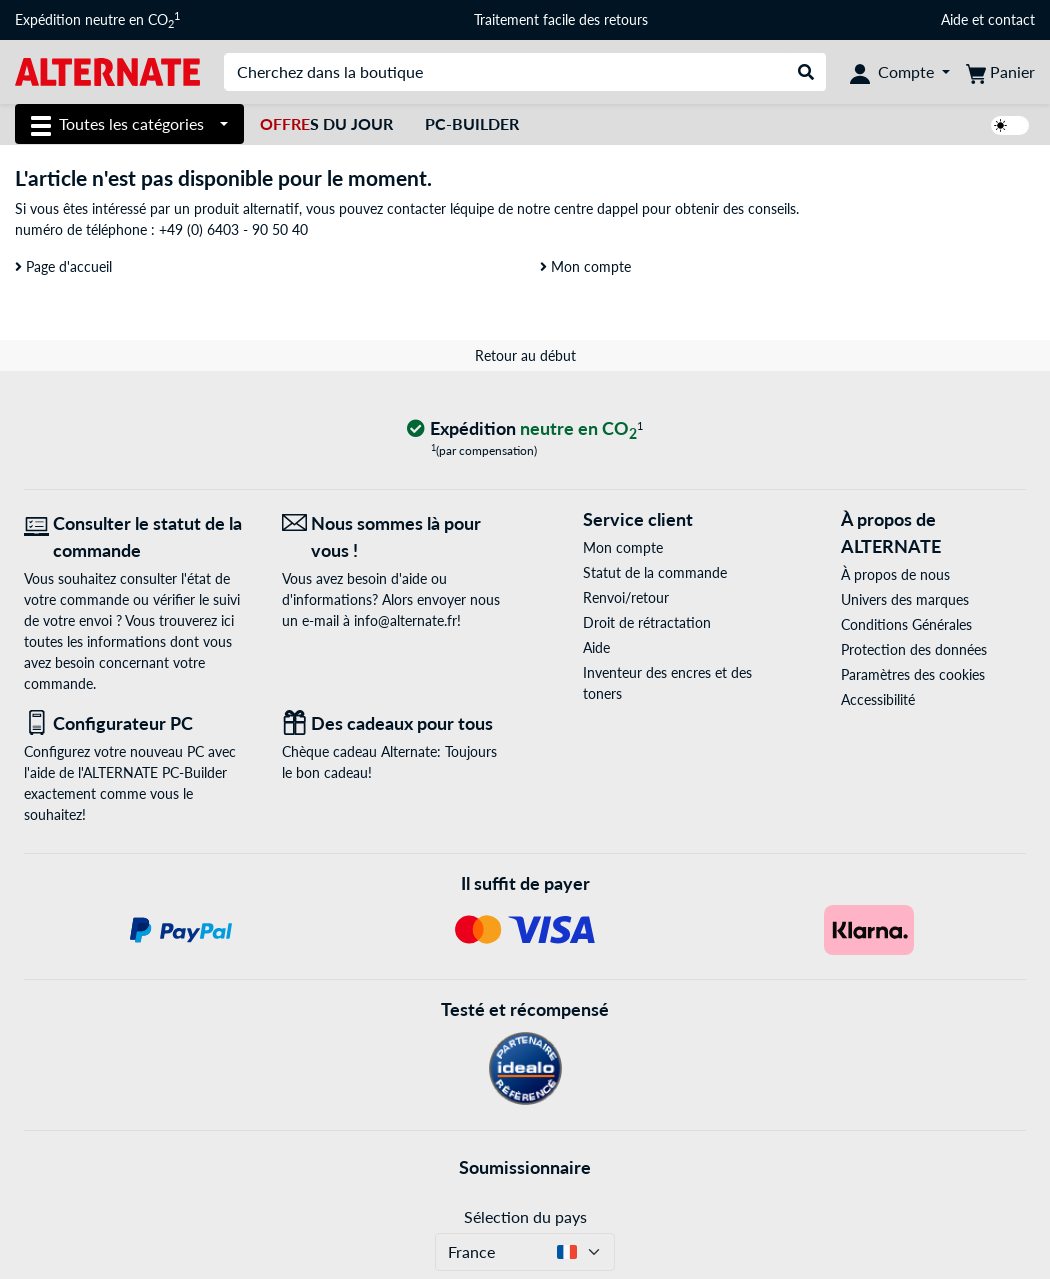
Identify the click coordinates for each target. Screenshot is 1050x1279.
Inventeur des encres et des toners (667, 683)
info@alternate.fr (405, 620)
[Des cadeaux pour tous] (396, 723)
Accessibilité (878, 699)
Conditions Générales (906, 624)
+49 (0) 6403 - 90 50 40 (233, 229)
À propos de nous (895, 574)
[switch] (1010, 125)
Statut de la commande (655, 572)
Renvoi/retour (626, 597)
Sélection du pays (525, 1216)
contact (1011, 19)
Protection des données (914, 649)
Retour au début (525, 355)
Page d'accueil (63, 266)
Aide (954, 19)
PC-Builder (472, 123)
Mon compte (585, 266)
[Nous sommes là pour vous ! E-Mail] (396, 537)
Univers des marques (905, 599)
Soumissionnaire (525, 1167)
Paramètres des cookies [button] (913, 674)
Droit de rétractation (647, 622)
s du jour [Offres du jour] (326, 123)
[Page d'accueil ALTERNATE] (107, 70)
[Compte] (900, 72)
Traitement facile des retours (561, 19)
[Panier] (1000, 72)
